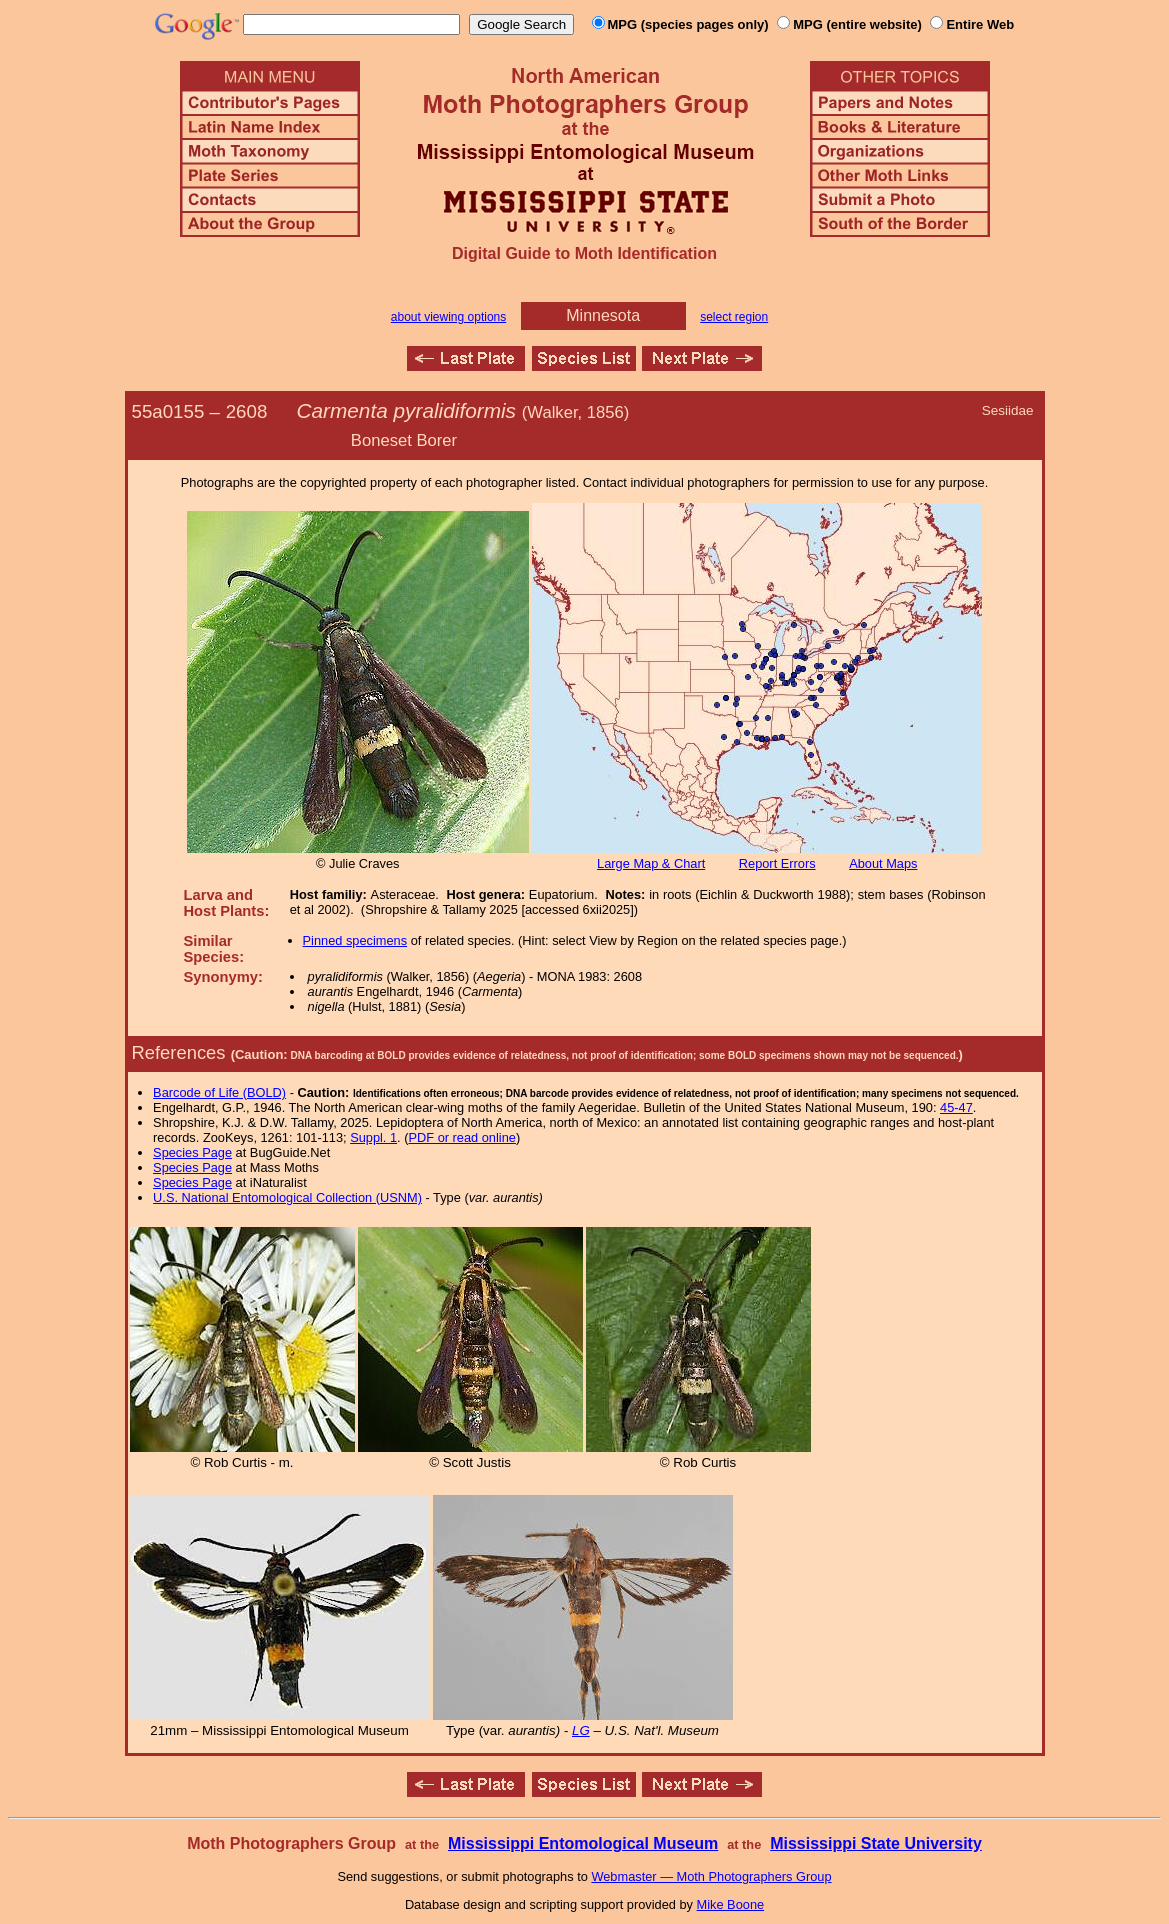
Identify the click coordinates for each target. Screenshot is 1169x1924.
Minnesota (603, 315)
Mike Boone (731, 1904)
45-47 (956, 1107)
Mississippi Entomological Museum (583, 1843)
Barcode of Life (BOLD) (219, 1092)
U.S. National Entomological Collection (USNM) (287, 1197)
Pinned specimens (355, 940)
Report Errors (777, 863)
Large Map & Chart (651, 863)
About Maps (883, 863)
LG (581, 1730)
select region (734, 317)
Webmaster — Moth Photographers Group (711, 1876)
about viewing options (448, 317)
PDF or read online (461, 1137)
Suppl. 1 (373, 1137)
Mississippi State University (876, 1843)
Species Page (192, 1152)
